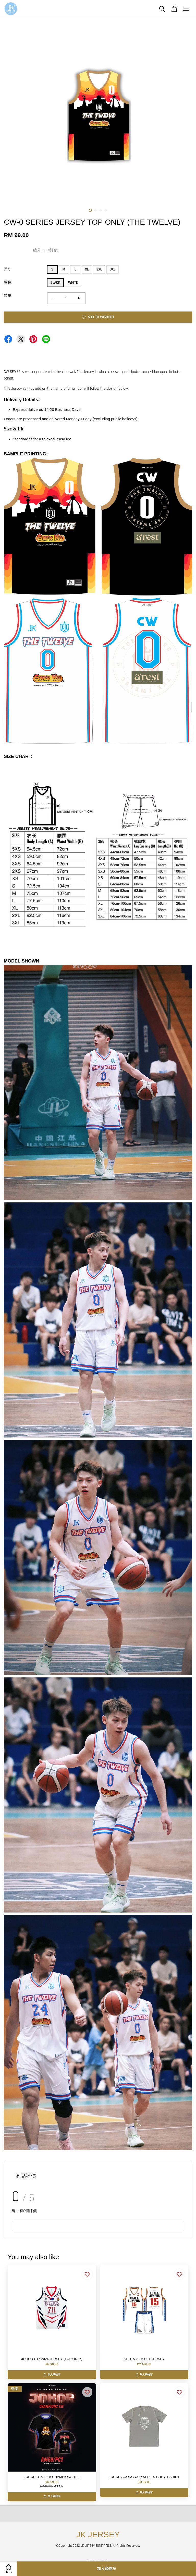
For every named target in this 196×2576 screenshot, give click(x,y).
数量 (7, 295)
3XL (112, 269)
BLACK (55, 282)
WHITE (73, 282)
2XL (99, 269)
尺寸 (7, 269)
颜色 (7, 282)
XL (87, 269)
